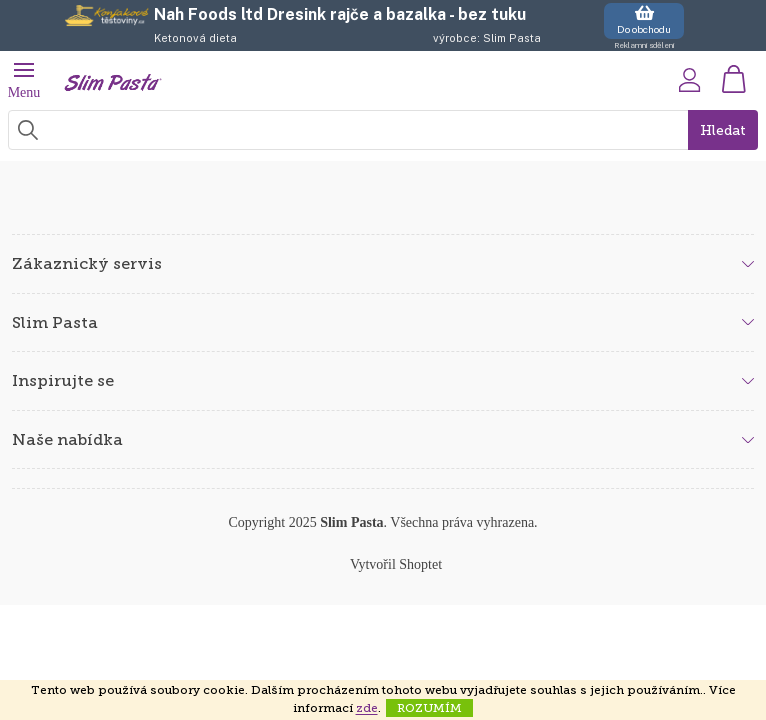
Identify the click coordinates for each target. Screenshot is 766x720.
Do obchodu (644, 19)
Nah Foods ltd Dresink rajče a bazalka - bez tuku (340, 14)
